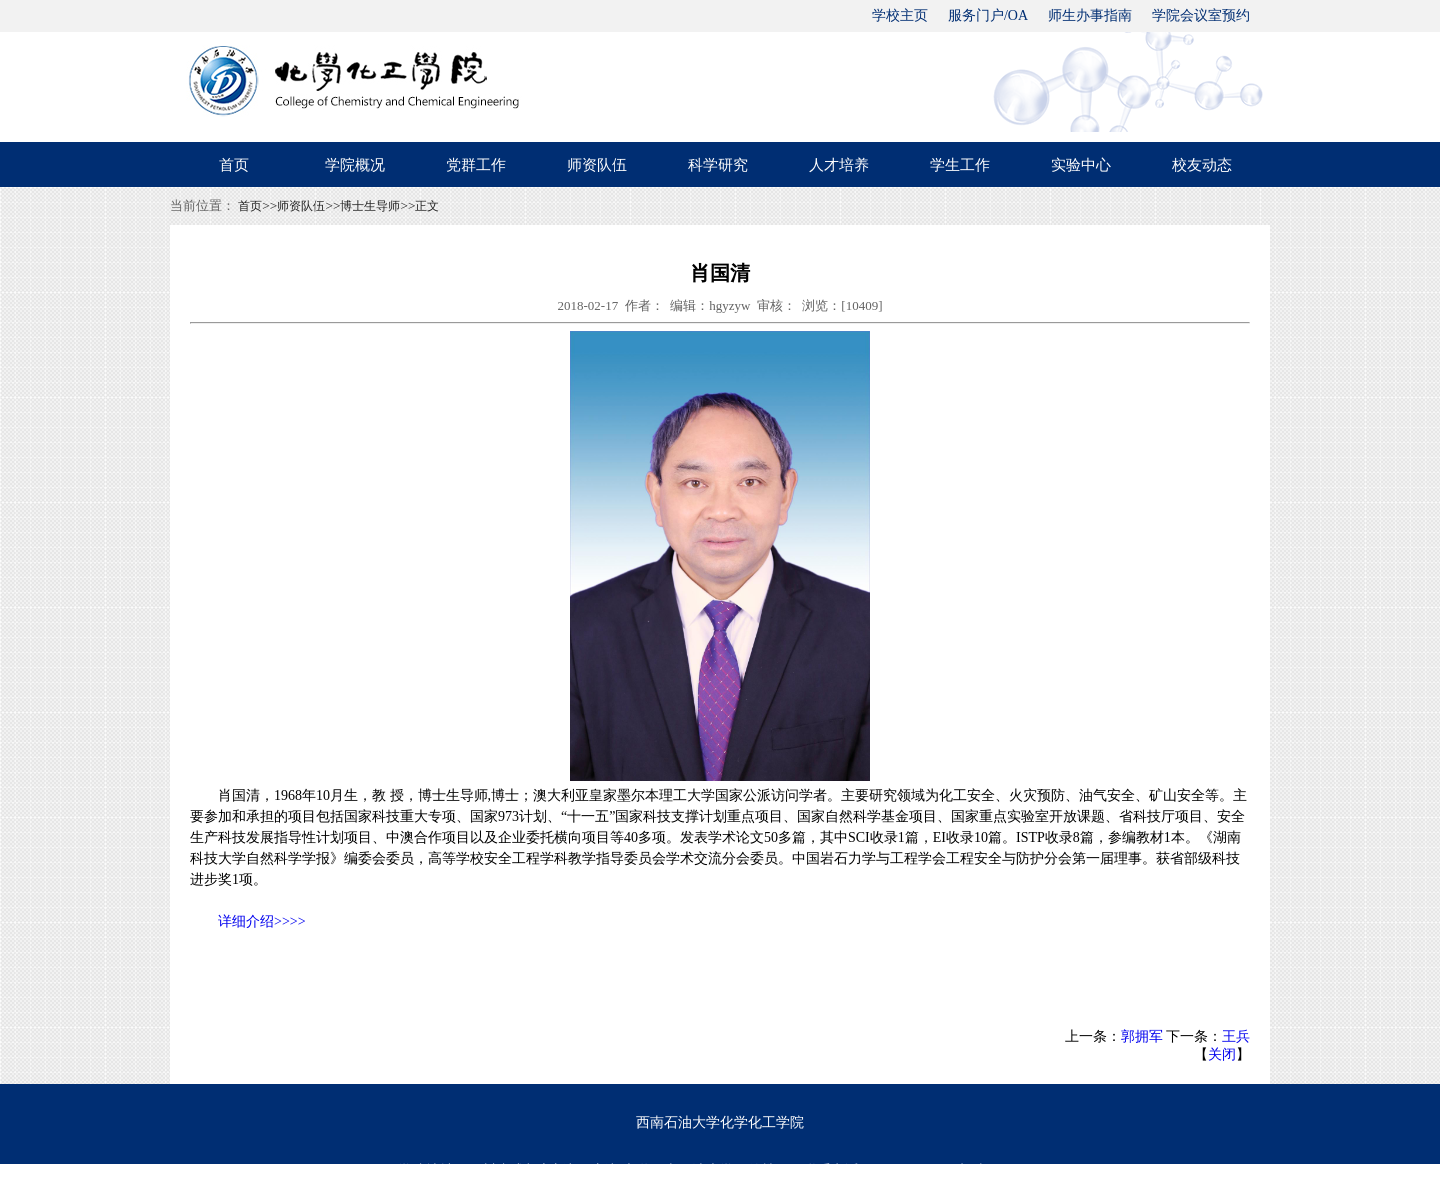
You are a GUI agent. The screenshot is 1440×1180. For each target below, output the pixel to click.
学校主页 (900, 15)
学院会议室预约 (1201, 15)
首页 (234, 165)
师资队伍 (597, 165)
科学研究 (718, 165)
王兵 (1236, 1036)
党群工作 (476, 165)
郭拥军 (1142, 1036)
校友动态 (1202, 165)
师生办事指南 (1090, 15)
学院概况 (355, 165)
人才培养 (839, 165)
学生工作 (960, 165)
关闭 (1222, 1054)
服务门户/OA (988, 15)
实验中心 (1081, 165)
